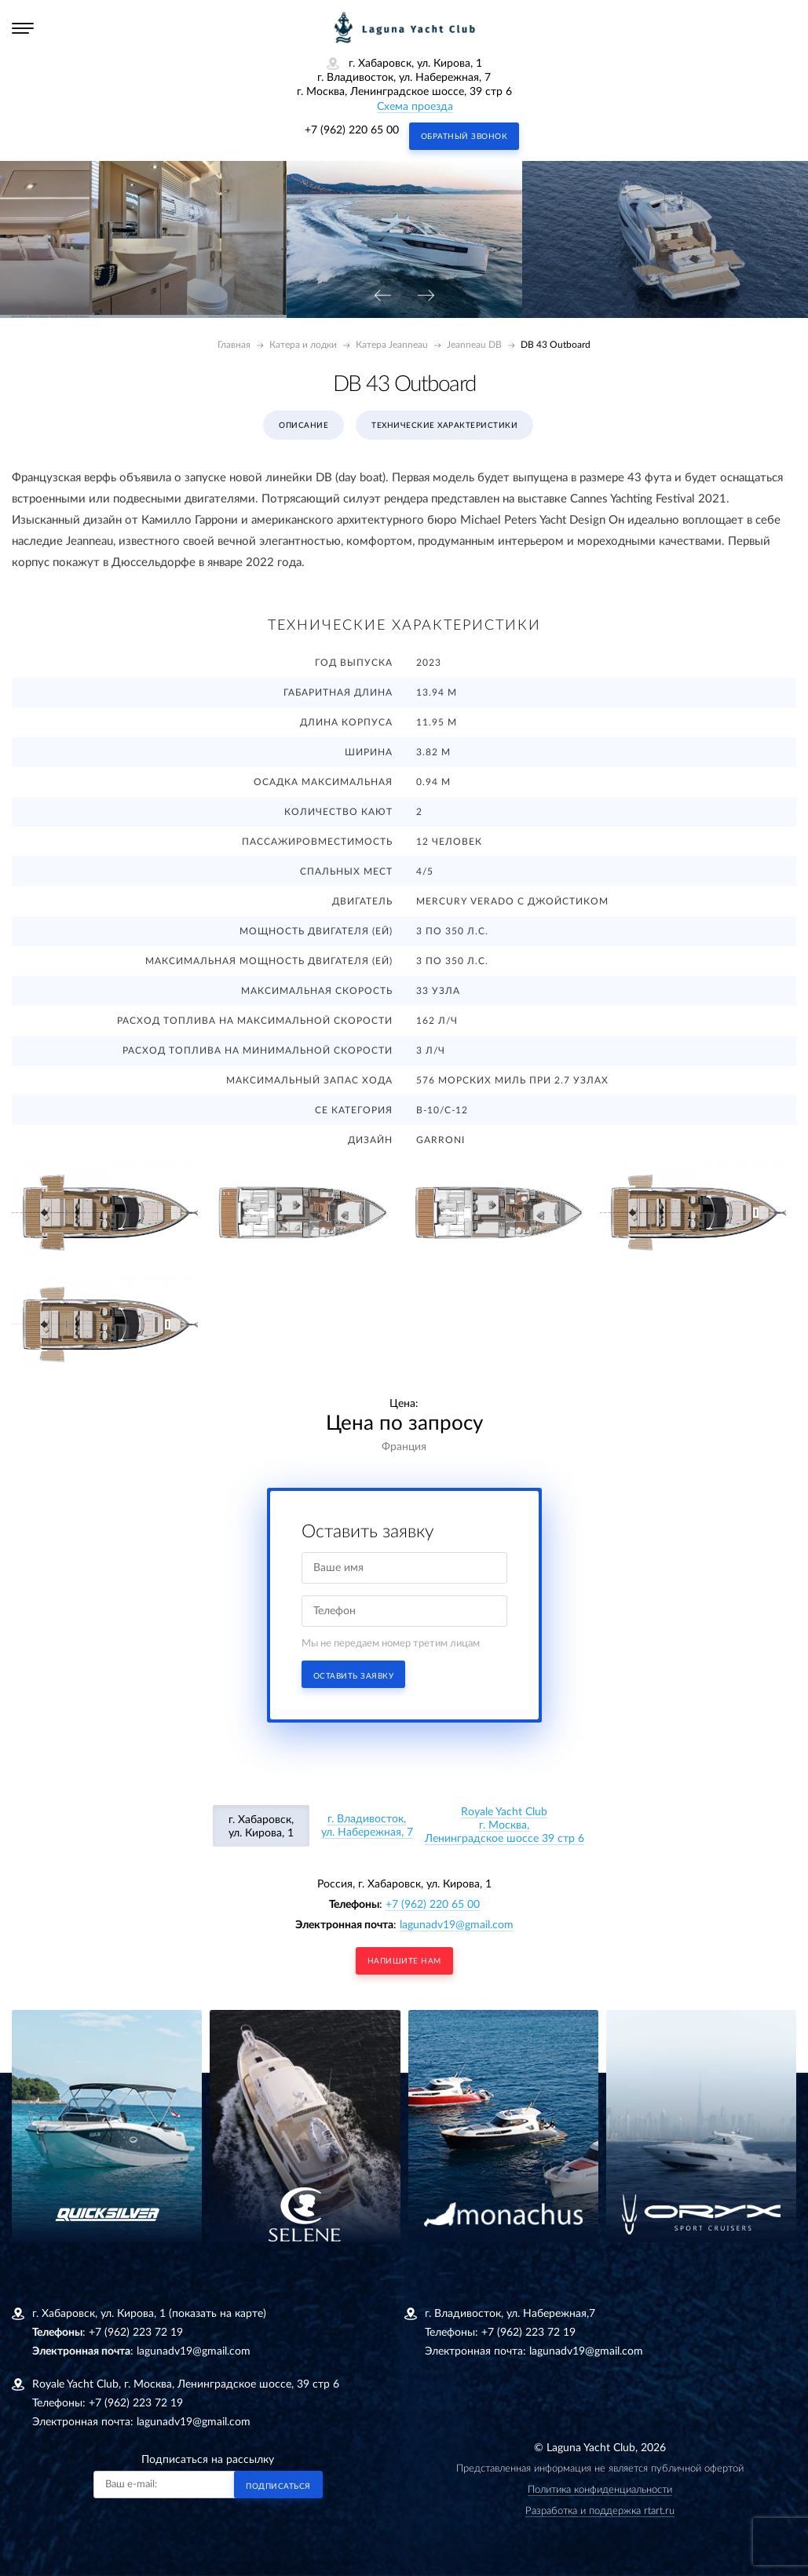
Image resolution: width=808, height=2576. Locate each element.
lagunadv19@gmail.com (457, 1925)
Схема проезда (415, 106)
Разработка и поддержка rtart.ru (600, 2511)
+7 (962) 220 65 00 (352, 130)
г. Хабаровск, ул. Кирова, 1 (261, 1826)
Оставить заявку (353, 1676)
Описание (303, 425)
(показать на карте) (217, 2313)
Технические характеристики (444, 425)
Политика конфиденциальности (600, 2490)
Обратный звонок (464, 137)
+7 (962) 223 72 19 (136, 2332)
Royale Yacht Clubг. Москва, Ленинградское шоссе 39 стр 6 (504, 1825)
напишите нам (404, 1961)
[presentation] (382, 296)
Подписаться (278, 2486)
